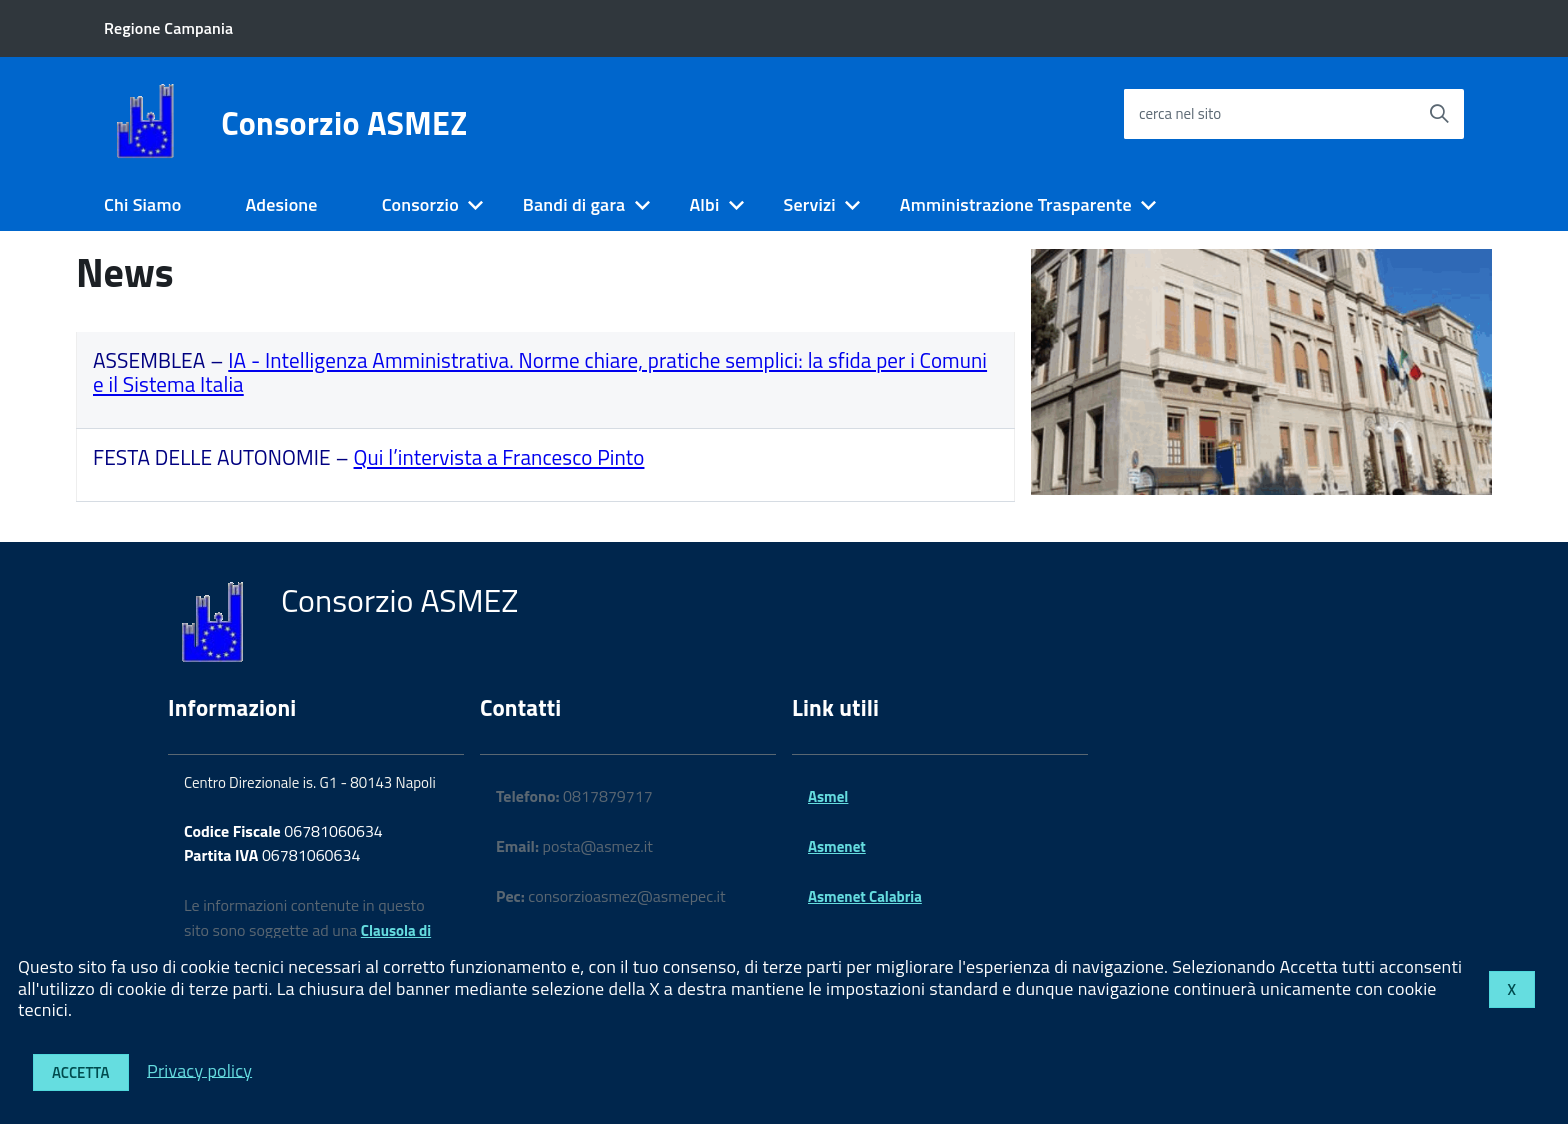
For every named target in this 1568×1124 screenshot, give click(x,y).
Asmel (828, 796)
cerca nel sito (1180, 113)
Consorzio (420, 204)
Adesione (281, 204)
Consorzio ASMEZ (344, 123)
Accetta (81, 1072)
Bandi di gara (574, 204)
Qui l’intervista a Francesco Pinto (499, 457)
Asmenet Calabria (865, 896)
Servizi (809, 204)
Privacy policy (199, 1069)
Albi (704, 204)
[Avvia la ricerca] (1439, 114)
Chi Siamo (142, 204)
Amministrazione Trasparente (1016, 204)
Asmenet (837, 846)
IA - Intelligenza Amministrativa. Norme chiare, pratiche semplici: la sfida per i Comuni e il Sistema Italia (540, 372)
